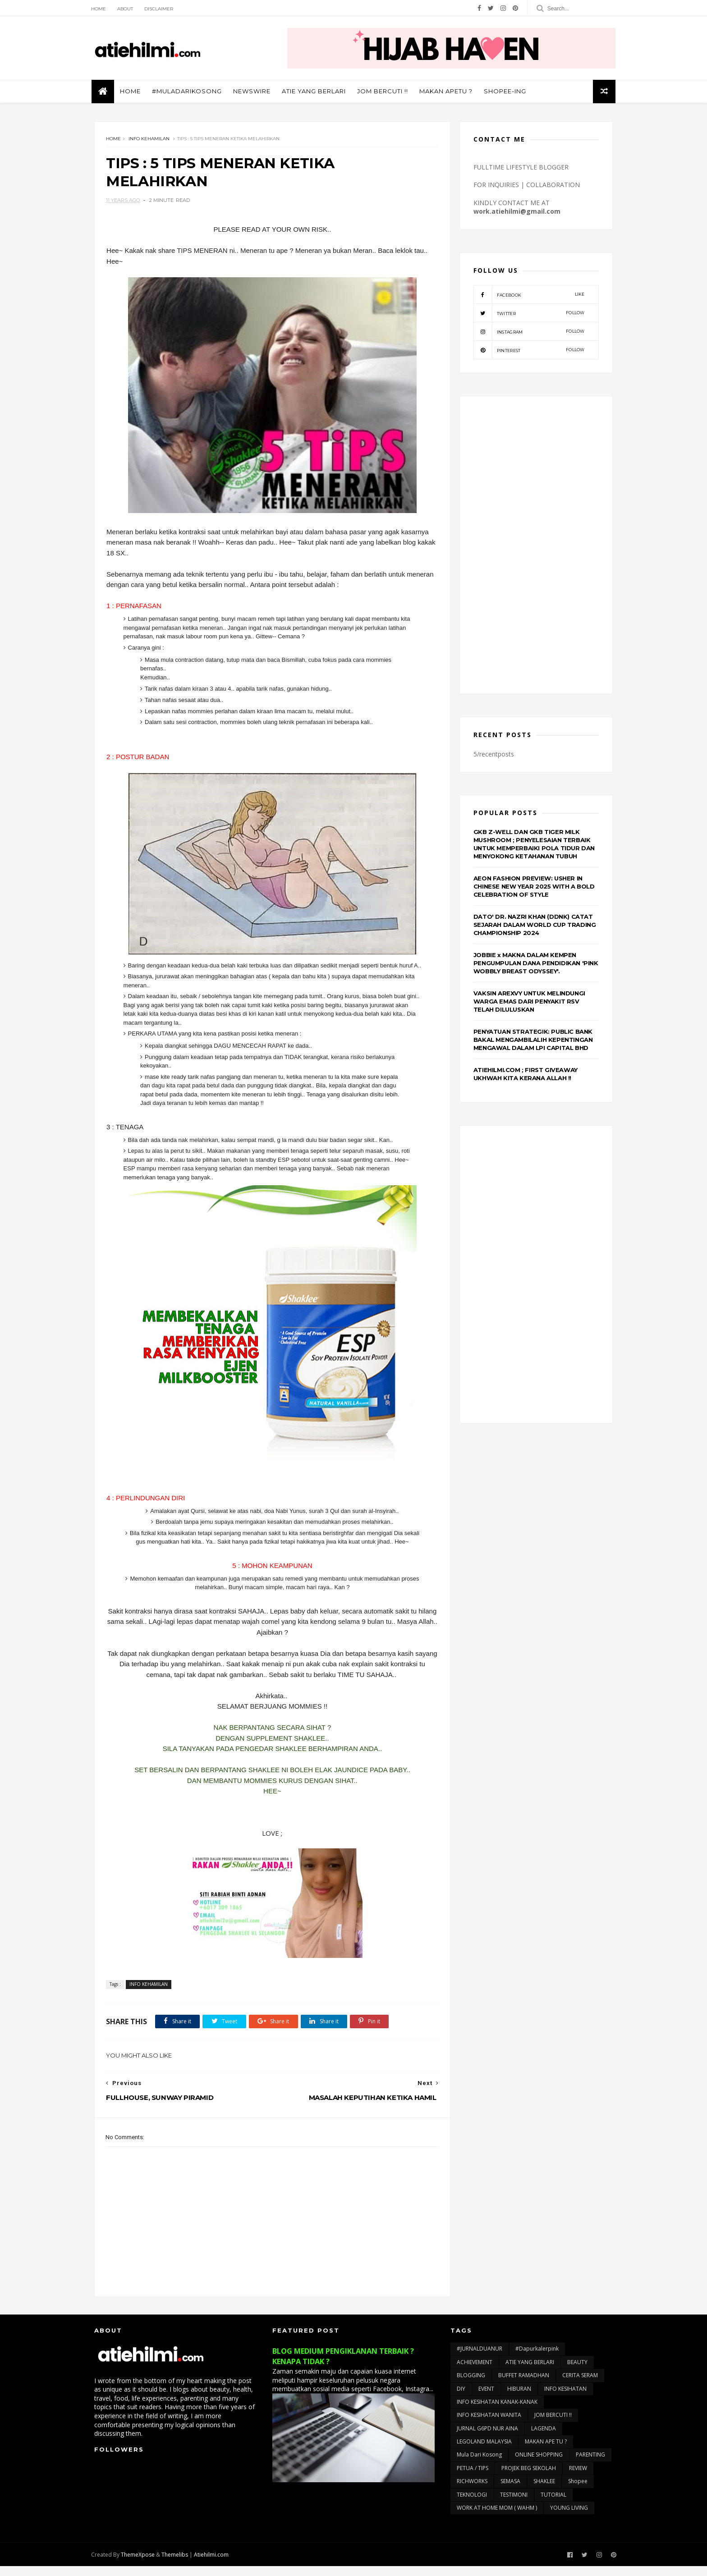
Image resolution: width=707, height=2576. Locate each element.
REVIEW (578, 2477)
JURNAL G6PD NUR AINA (487, 2438)
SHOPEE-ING (508, 91)
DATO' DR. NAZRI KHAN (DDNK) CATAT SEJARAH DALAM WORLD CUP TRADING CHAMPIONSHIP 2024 (534, 925)
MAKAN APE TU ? (546, 2451)
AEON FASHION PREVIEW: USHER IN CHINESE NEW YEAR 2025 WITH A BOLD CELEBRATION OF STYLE (534, 886)
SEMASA (510, 2491)
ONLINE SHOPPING (539, 2464)
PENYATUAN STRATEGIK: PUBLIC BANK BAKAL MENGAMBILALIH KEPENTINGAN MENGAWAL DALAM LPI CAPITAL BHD (533, 1040)
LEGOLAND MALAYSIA (484, 2451)
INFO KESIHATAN (565, 2398)
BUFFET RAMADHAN (523, 2385)
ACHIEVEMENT (474, 2371)
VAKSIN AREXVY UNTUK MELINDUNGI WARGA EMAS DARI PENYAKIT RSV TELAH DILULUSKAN (529, 1001)
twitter (529, 314)
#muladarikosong (190, 91)
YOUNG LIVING (569, 2517)
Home (101, 9)
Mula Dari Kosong (479, 2464)
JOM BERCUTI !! (385, 91)
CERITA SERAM (580, 2385)
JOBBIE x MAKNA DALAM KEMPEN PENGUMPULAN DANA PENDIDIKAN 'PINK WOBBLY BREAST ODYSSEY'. (535, 963)
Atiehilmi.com (214, 2564)
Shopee (578, 2491)
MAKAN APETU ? (448, 91)
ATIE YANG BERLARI (317, 91)
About (128, 9)
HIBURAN (519, 2398)
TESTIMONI (514, 2504)
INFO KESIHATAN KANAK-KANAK (497, 2411)
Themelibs (178, 2564)
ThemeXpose (141, 2564)
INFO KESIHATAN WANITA (489, 2425)
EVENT (486, 2398)
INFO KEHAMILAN (149, 139)
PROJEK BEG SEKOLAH (528, 2477)
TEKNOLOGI (472, 2504)
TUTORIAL (553, 2504)
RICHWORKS (472, 2491)
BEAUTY (577, 2371)
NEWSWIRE (254, 91)
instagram (529, 332)
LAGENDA (543, 2438)
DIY (461, 2398)
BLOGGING (471, 2385)
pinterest (529, 351)
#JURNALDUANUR (479, 2358)
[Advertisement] (536, 546)
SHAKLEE (544, 2491)
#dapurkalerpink (537, 2358)
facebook (529, 295)
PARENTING (590, 2464)
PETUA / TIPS (472, 2477)
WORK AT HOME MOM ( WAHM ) (497, 2517)
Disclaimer (161, 9)
